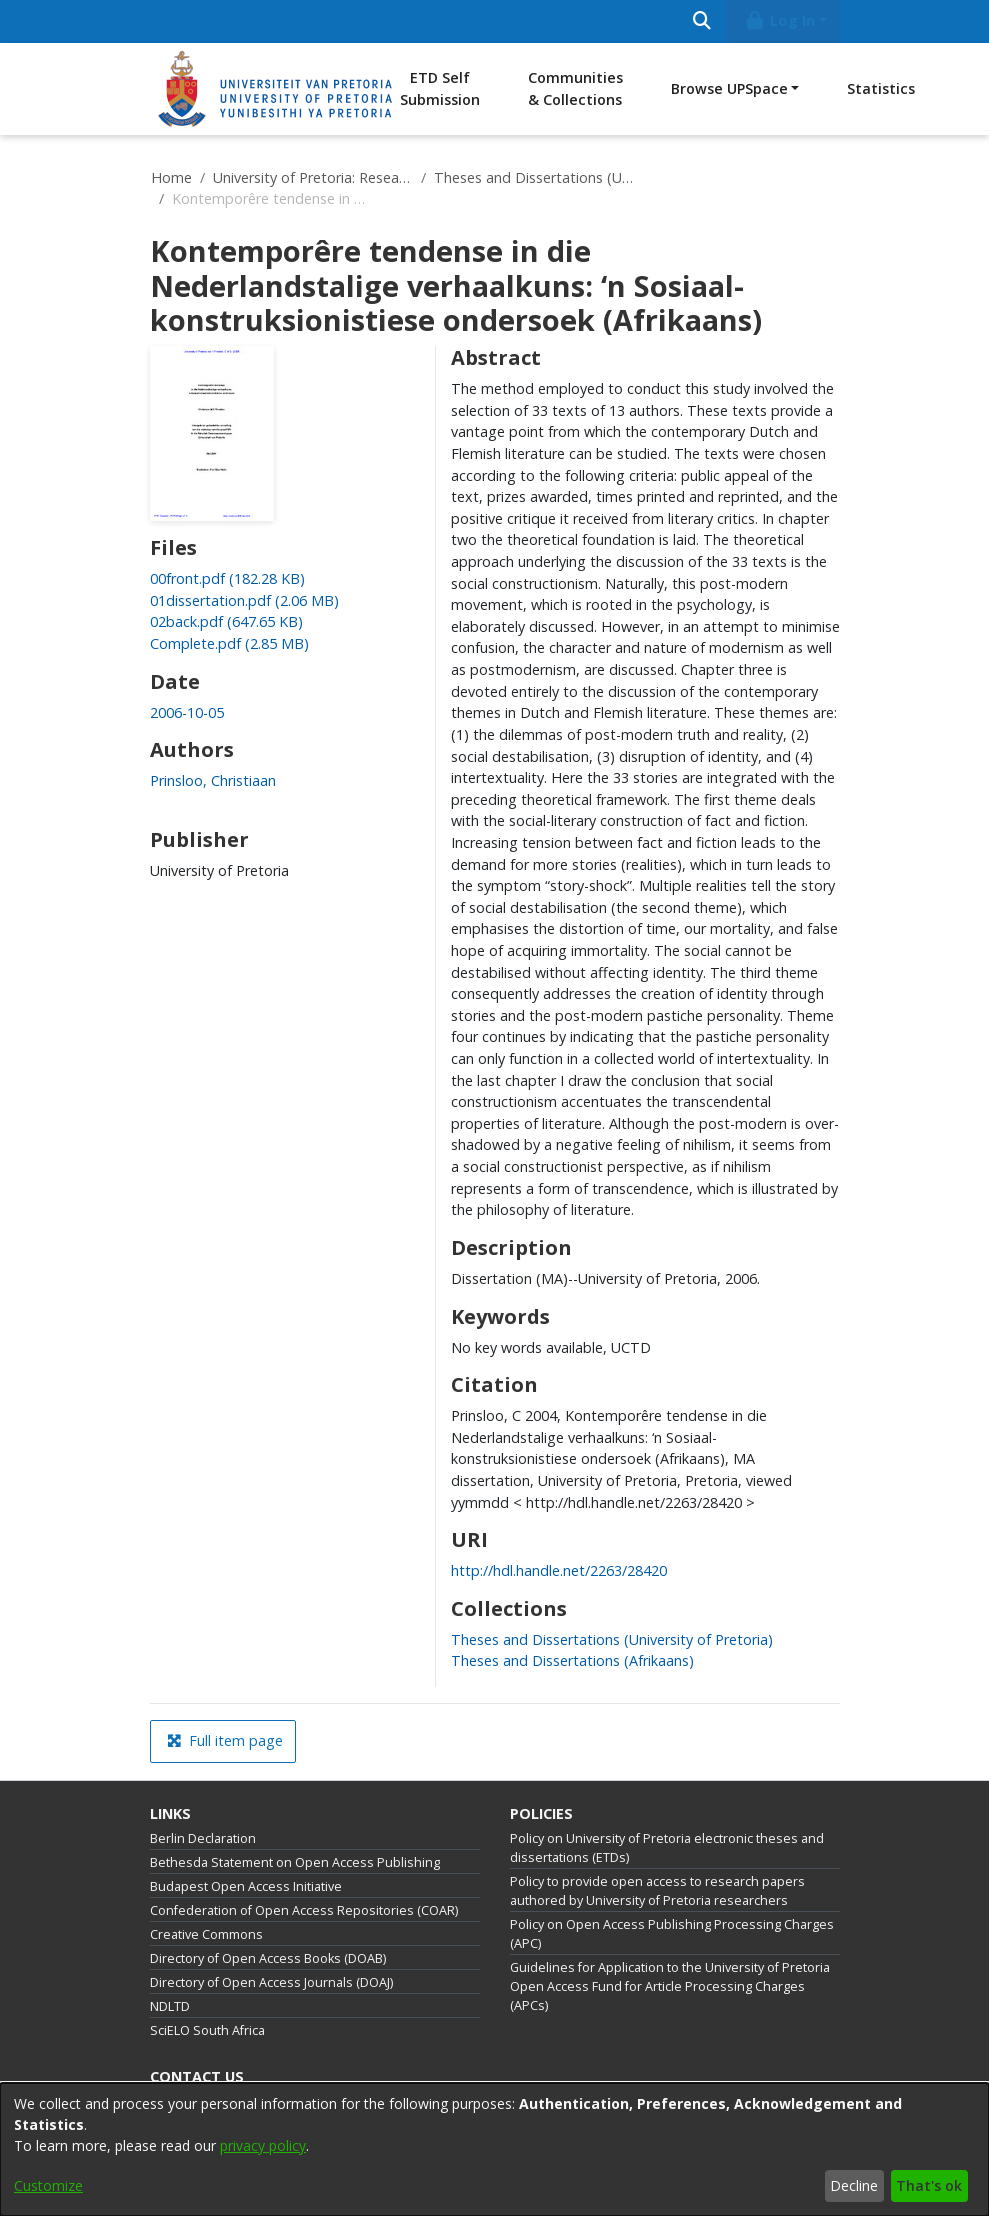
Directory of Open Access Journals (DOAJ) (271, 1982)
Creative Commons (206, 1934)
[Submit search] (702, 21)
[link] (227, 578)
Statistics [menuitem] (881, 88)
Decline (854, 2185)
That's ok (929, 2185)
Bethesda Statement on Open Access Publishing (295, 1862)
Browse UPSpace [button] (729, 88)
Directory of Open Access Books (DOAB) (268, 1958)
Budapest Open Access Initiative (246, 1886)
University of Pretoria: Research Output (313, 177)
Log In (779, 20)
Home (171, 177)
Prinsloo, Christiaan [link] (213, 780)
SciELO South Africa (207, 2030)
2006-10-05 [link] (187, 712)
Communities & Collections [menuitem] (575, 88)
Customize (48, 2185)
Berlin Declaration (203, 1838)
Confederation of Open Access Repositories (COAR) (304, 1910)
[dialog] (494, 2149)
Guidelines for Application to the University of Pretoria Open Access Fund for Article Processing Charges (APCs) (670, 1986)
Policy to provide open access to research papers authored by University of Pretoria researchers (657, 1891)
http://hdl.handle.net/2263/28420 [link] (559, 1570)
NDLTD (170, 2006)
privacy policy (263, 2145)
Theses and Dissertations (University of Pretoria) (534, 177)
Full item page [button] (225, 1740)
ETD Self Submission (440, 88)
